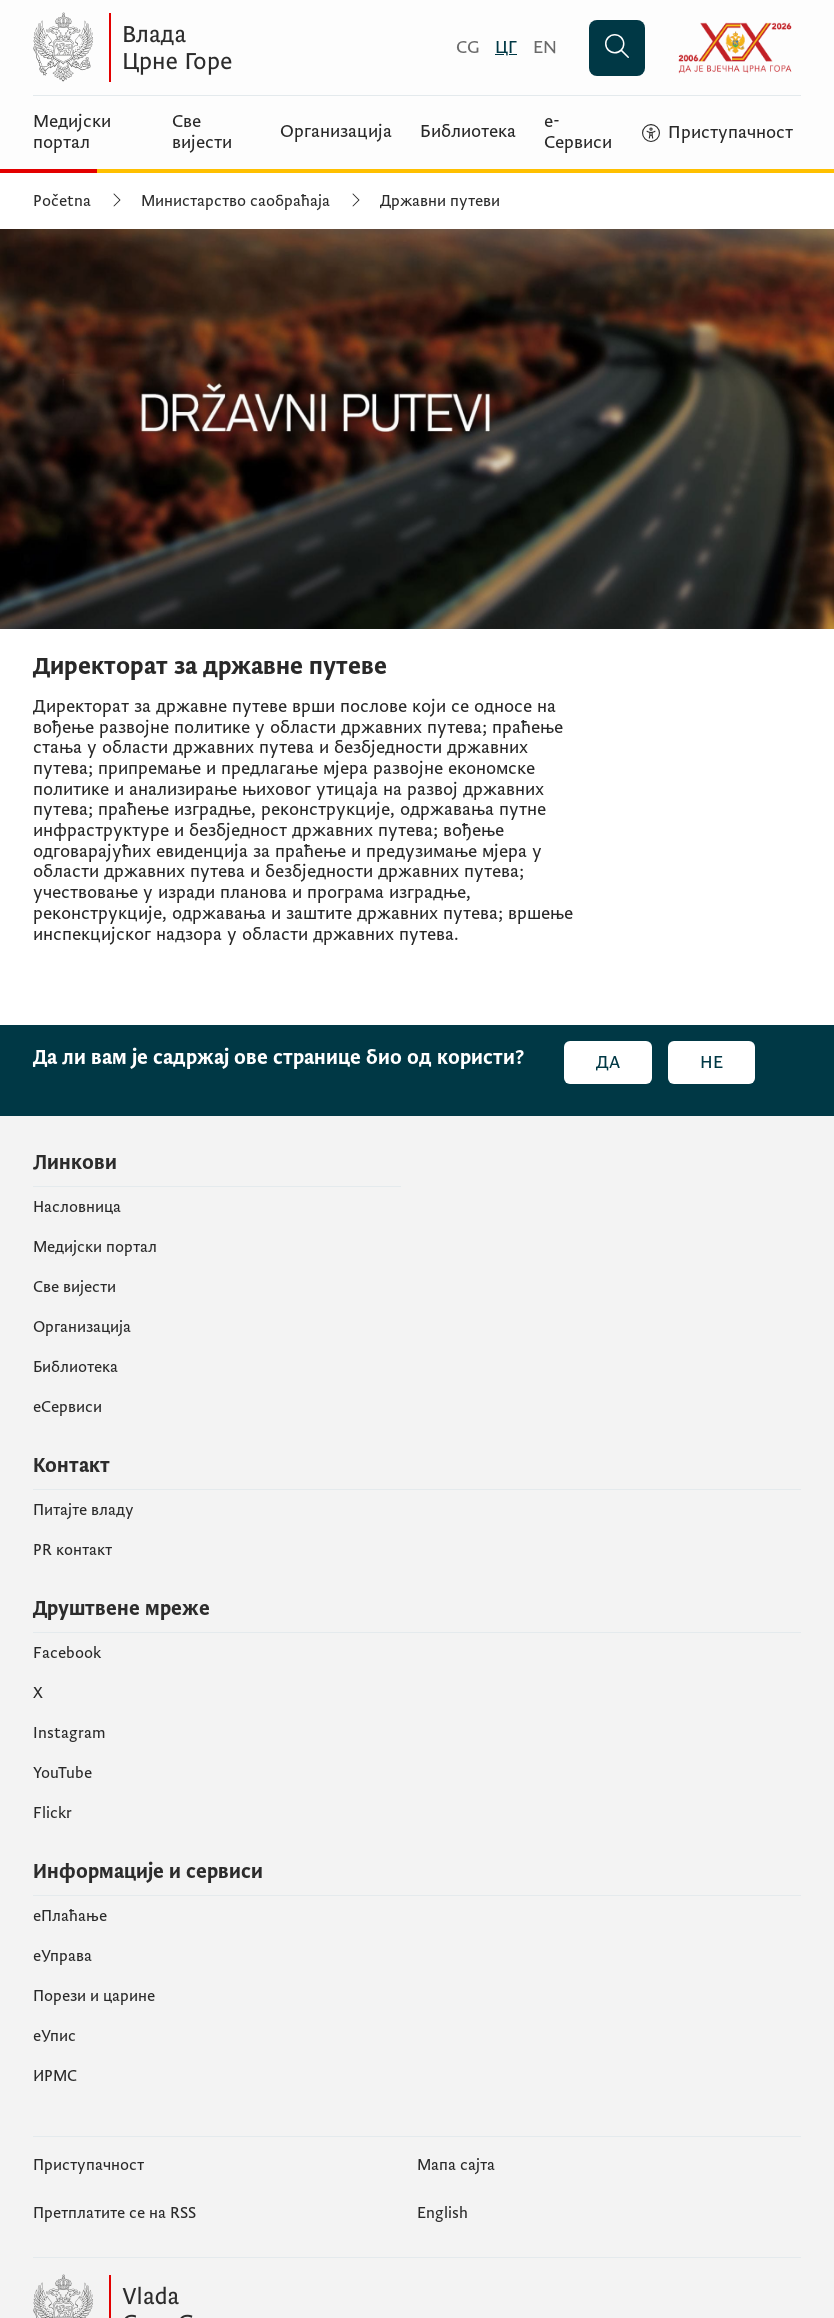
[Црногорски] (506, 47)
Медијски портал (72, 132)
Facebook (67, 1653)
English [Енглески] (442, 2213)
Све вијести (202, 132)
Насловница (77, 1207)
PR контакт (72, 1550)
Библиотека (468, 132)
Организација (336, 132)
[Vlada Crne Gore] (228, 47)
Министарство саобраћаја (235, 201)
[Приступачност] (717, 133)
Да (608, 1062)
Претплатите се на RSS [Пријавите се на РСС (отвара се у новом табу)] (114, 2213)
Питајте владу (83, 1510)
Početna (62, 201)
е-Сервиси (578, 132)
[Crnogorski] (467, 47)
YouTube (62, 1773)
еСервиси (67, 1407)
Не (711, 1062)
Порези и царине (94, 1996)
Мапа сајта (456, 2165)
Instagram (69, 1733)
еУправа (62, 1956)
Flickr (52, 1813)
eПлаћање (70, 1916)
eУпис (54, 2036)
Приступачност (88, 2165)
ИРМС (55, 2076)
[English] (545, 47)
